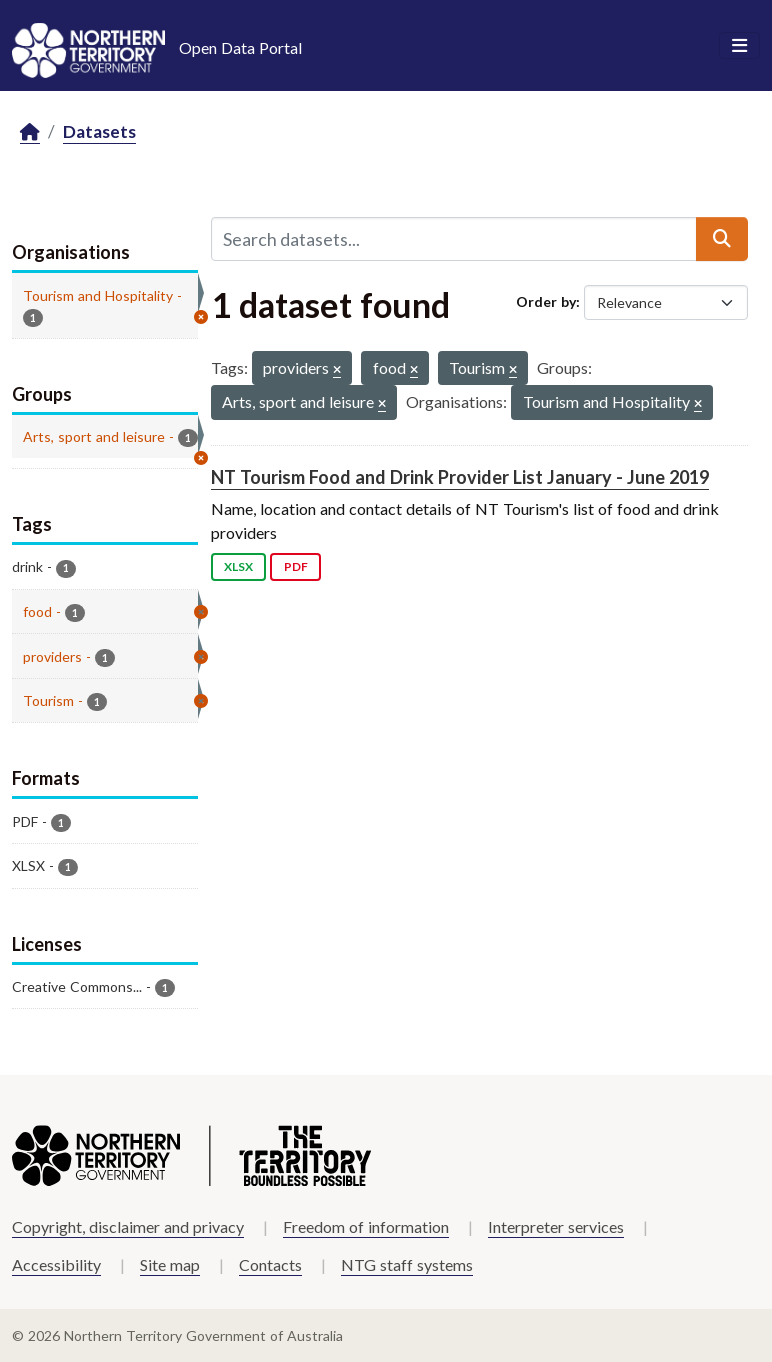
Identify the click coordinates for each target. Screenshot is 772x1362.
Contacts (270, 1264)
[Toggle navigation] (739, 46)
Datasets (99, 131)
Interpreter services (556, 1226)
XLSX (238, 566)
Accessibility (56, 1264)
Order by (546, 301)
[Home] (30, 132)
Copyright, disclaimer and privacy (128, 1226)
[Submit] (722, 239)
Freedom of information (366, 1226)
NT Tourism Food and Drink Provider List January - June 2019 (460, 477)
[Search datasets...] (454, 239)
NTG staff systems (407, 1264)
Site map (170, 1264)
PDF (296, 566)
